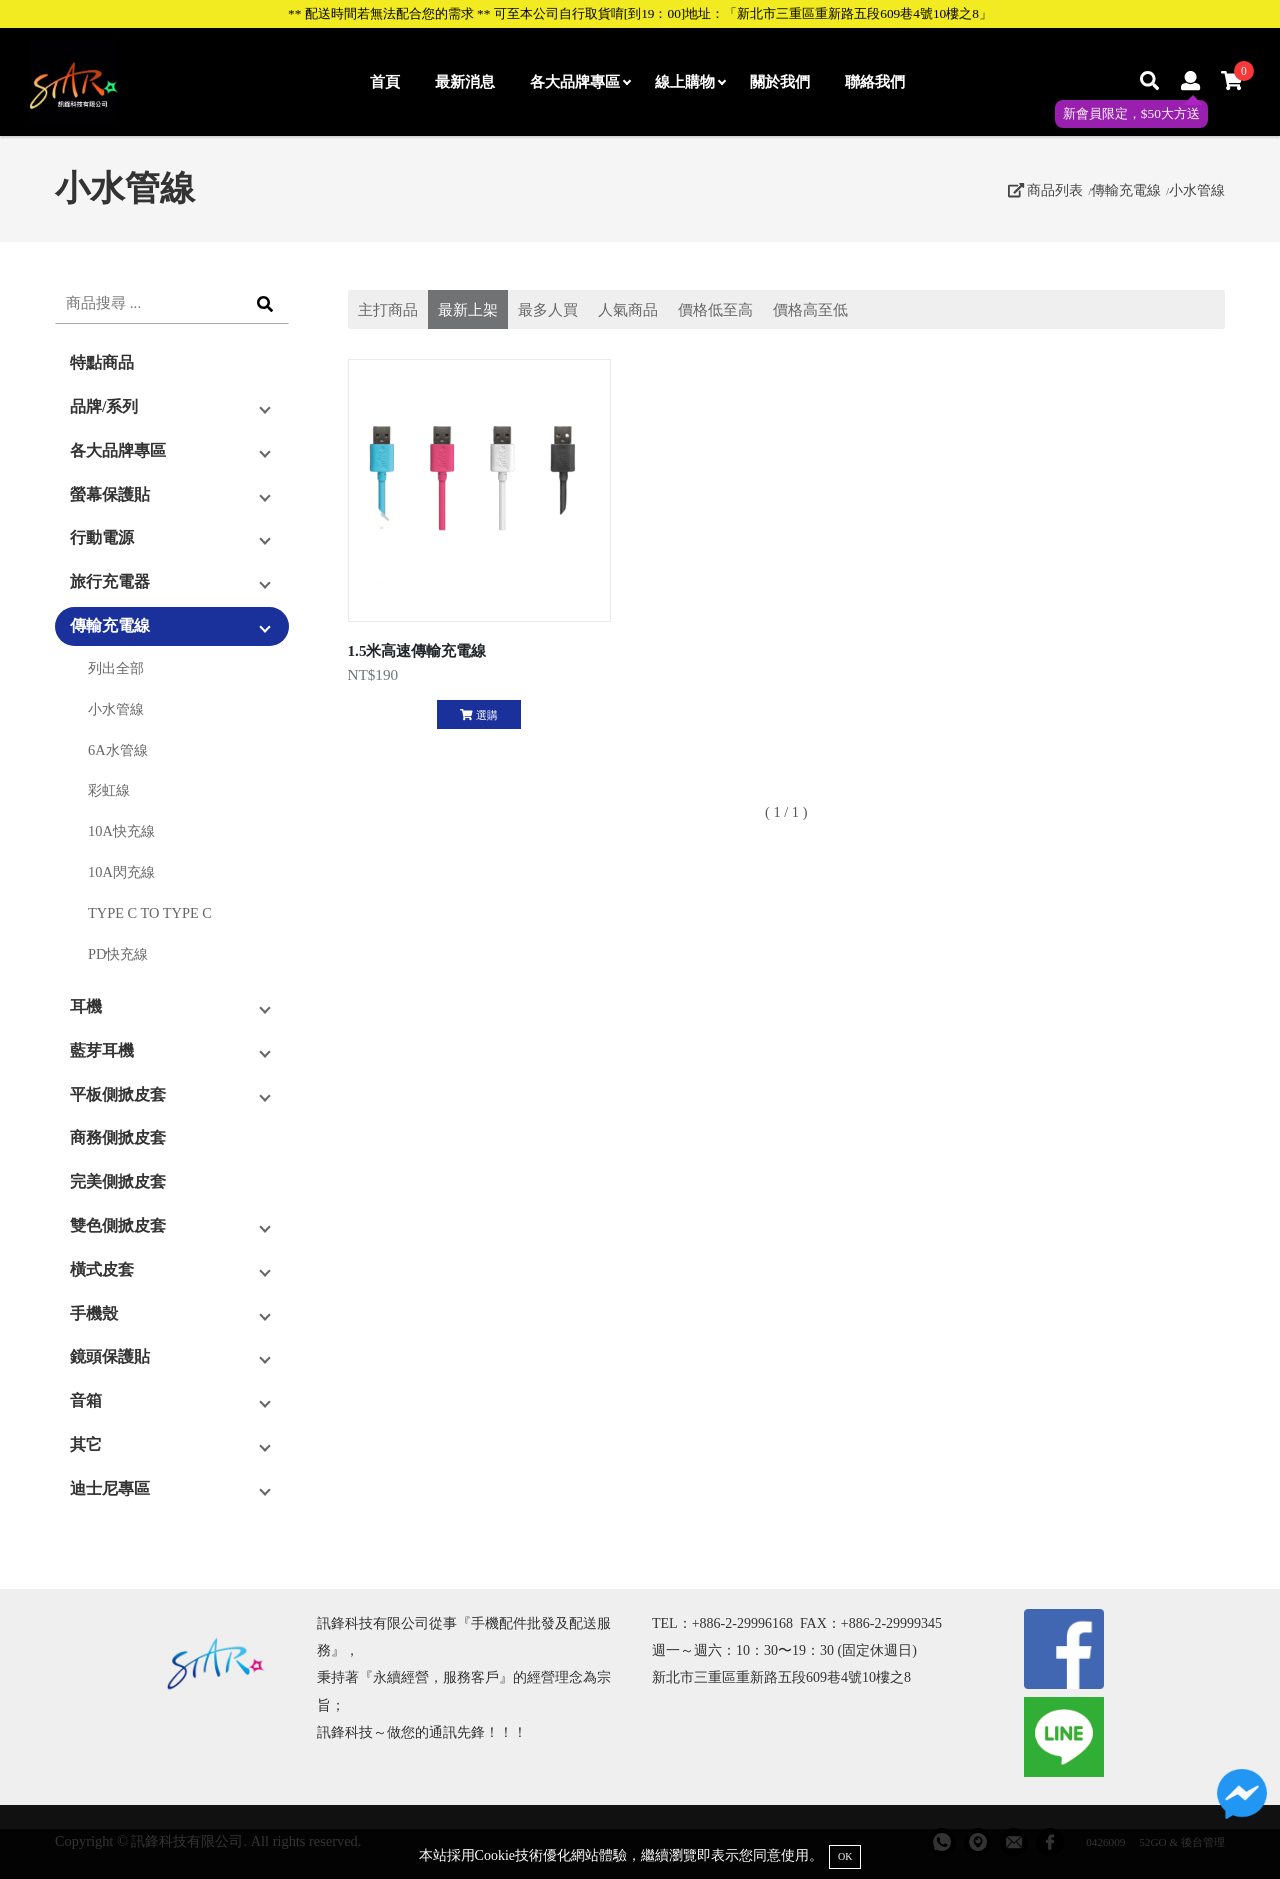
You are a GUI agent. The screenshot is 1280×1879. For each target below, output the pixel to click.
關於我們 (780, 81)
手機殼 (94, 1313)
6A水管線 (118, 750)
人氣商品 (628, 309)
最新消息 (465, 81)
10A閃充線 (121, 872)
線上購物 (690, 81)
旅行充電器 (110, 581)
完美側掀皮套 (118, 1181)
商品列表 (1046, 190)
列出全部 (116, 668)
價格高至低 (810, 309)
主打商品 (388, 309)
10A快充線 (121, 831)
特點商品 (102, 362)
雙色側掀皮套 (118, 1225)
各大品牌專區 (580, 81)
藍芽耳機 (102, 1050)
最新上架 (468, 309)
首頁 (385, 81)
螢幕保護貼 (110, 494)
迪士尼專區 (110, 1488)
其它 (86, 1444)
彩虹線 (109, 790)
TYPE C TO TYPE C (150, 913)
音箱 (86, 1400)
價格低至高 (715, 309)
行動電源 (102, 537)
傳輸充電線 (1126, 190)
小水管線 (1197, 190)
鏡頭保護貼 (110, 1356)
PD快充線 (118, 954)
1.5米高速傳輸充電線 (417, 650)
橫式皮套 (102, 1269)
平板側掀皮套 (118, 1094)
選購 (478, 715)
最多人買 (548, 309)
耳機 (86, 1006)
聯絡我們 (875, 81)
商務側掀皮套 (118, 1137)
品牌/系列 (104, 406)
